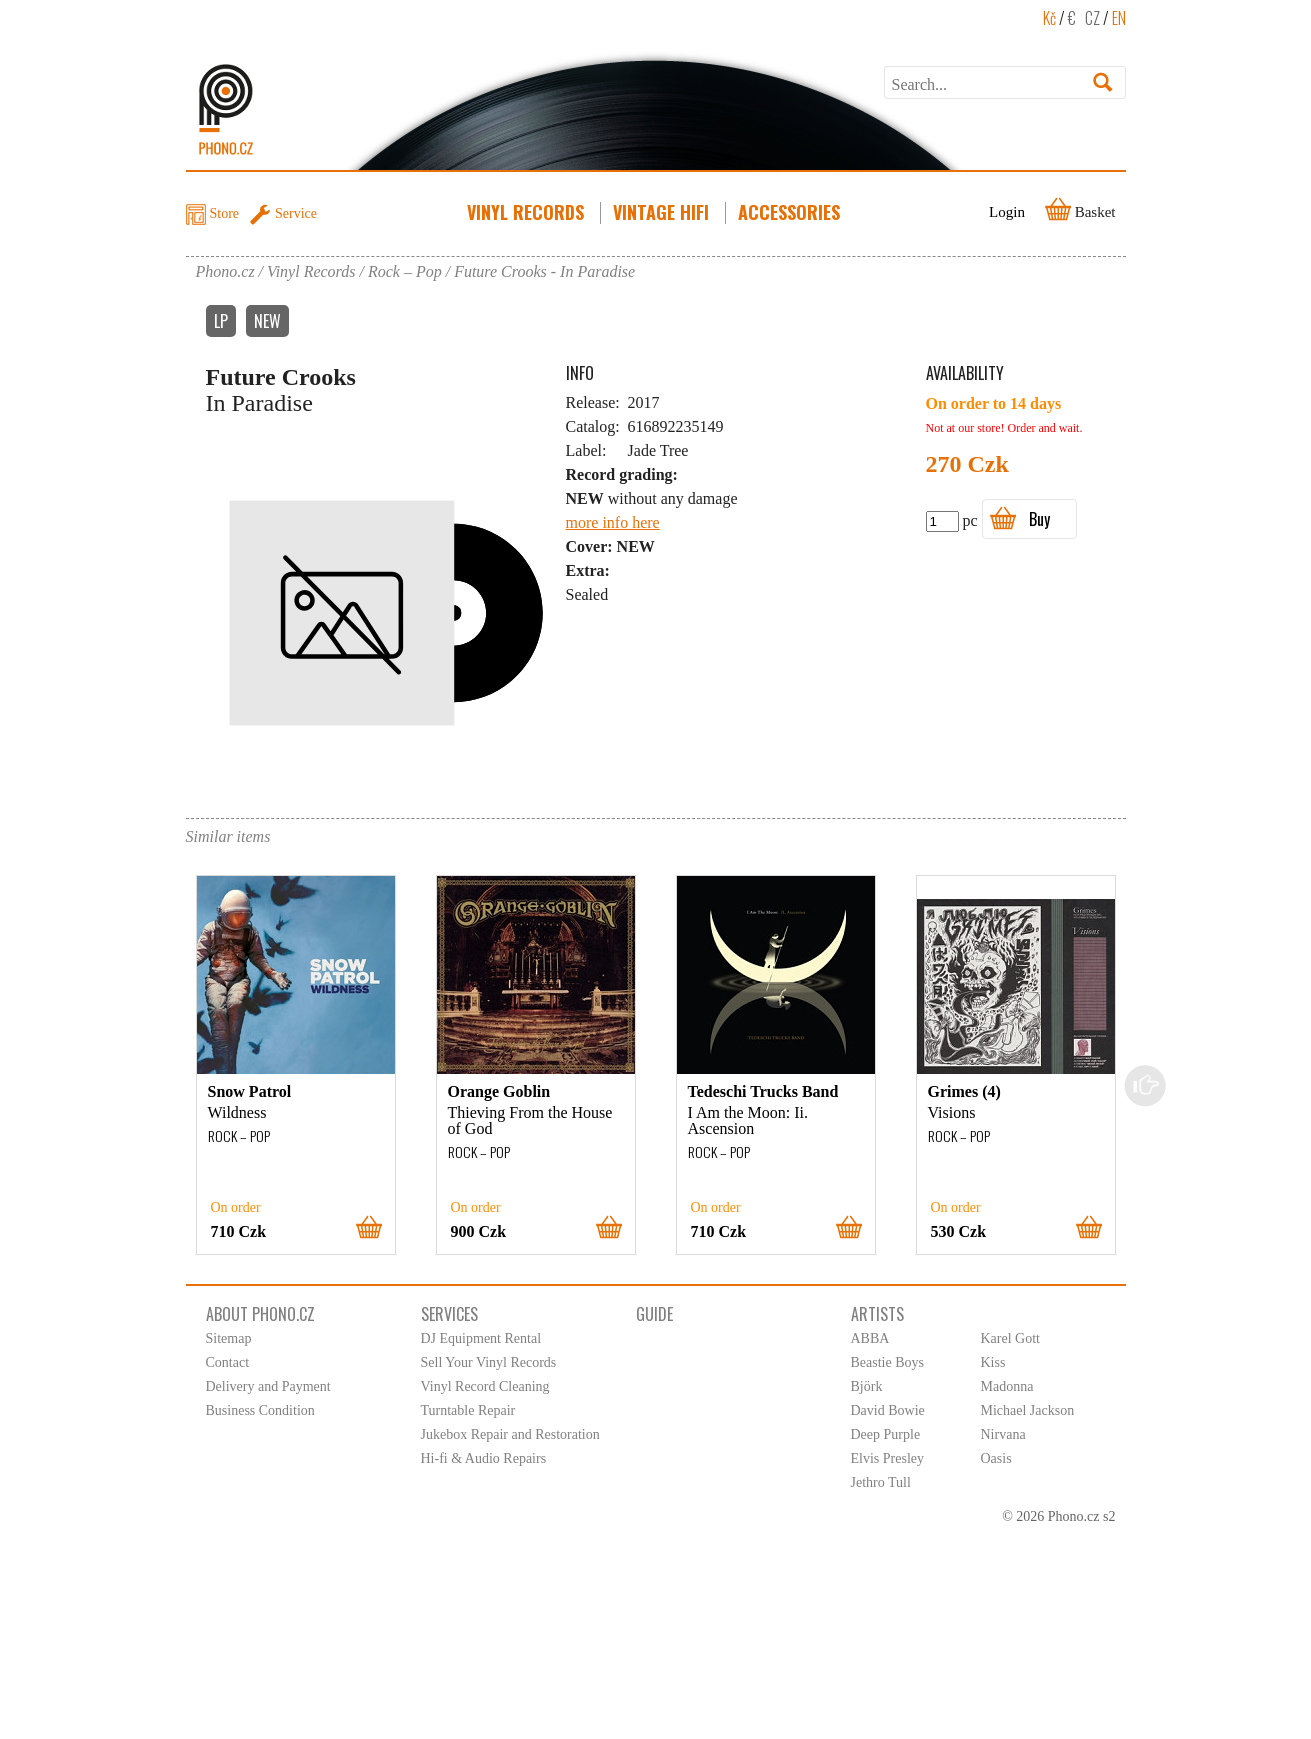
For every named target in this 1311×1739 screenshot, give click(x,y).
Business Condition (260, 1410)
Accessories (791, 212)
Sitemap (229, 1338)
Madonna (1007, 1386)
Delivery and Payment (268, 1386)
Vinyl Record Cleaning (485, 1386)
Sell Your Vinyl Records (489, 1362)
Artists (877, 1314)
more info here (613, 522)
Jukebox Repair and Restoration (510, 1434)
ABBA (870, 1338)
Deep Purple (886, 1434)
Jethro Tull (881, 1482)
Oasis (996, 1458)
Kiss (993, 1362)
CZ (1092, 18)
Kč (1049, 18)
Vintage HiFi (663, 212)
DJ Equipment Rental (481, 1338)
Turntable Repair (468, 1410)
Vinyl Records (527, 212)
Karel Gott (1010, 1338)
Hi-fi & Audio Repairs (484, 1458)
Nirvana (1003, 1434)
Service (296, 213)
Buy (1039, 519)
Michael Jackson (1028, 1410)
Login (1007, 212)
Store (225, 213)
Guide (654, 1314)
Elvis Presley (888, 1458)
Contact (228, 1362)
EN (1119, 18)
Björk (867, 1386)
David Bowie (888, 1410)
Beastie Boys (888, 1362)
